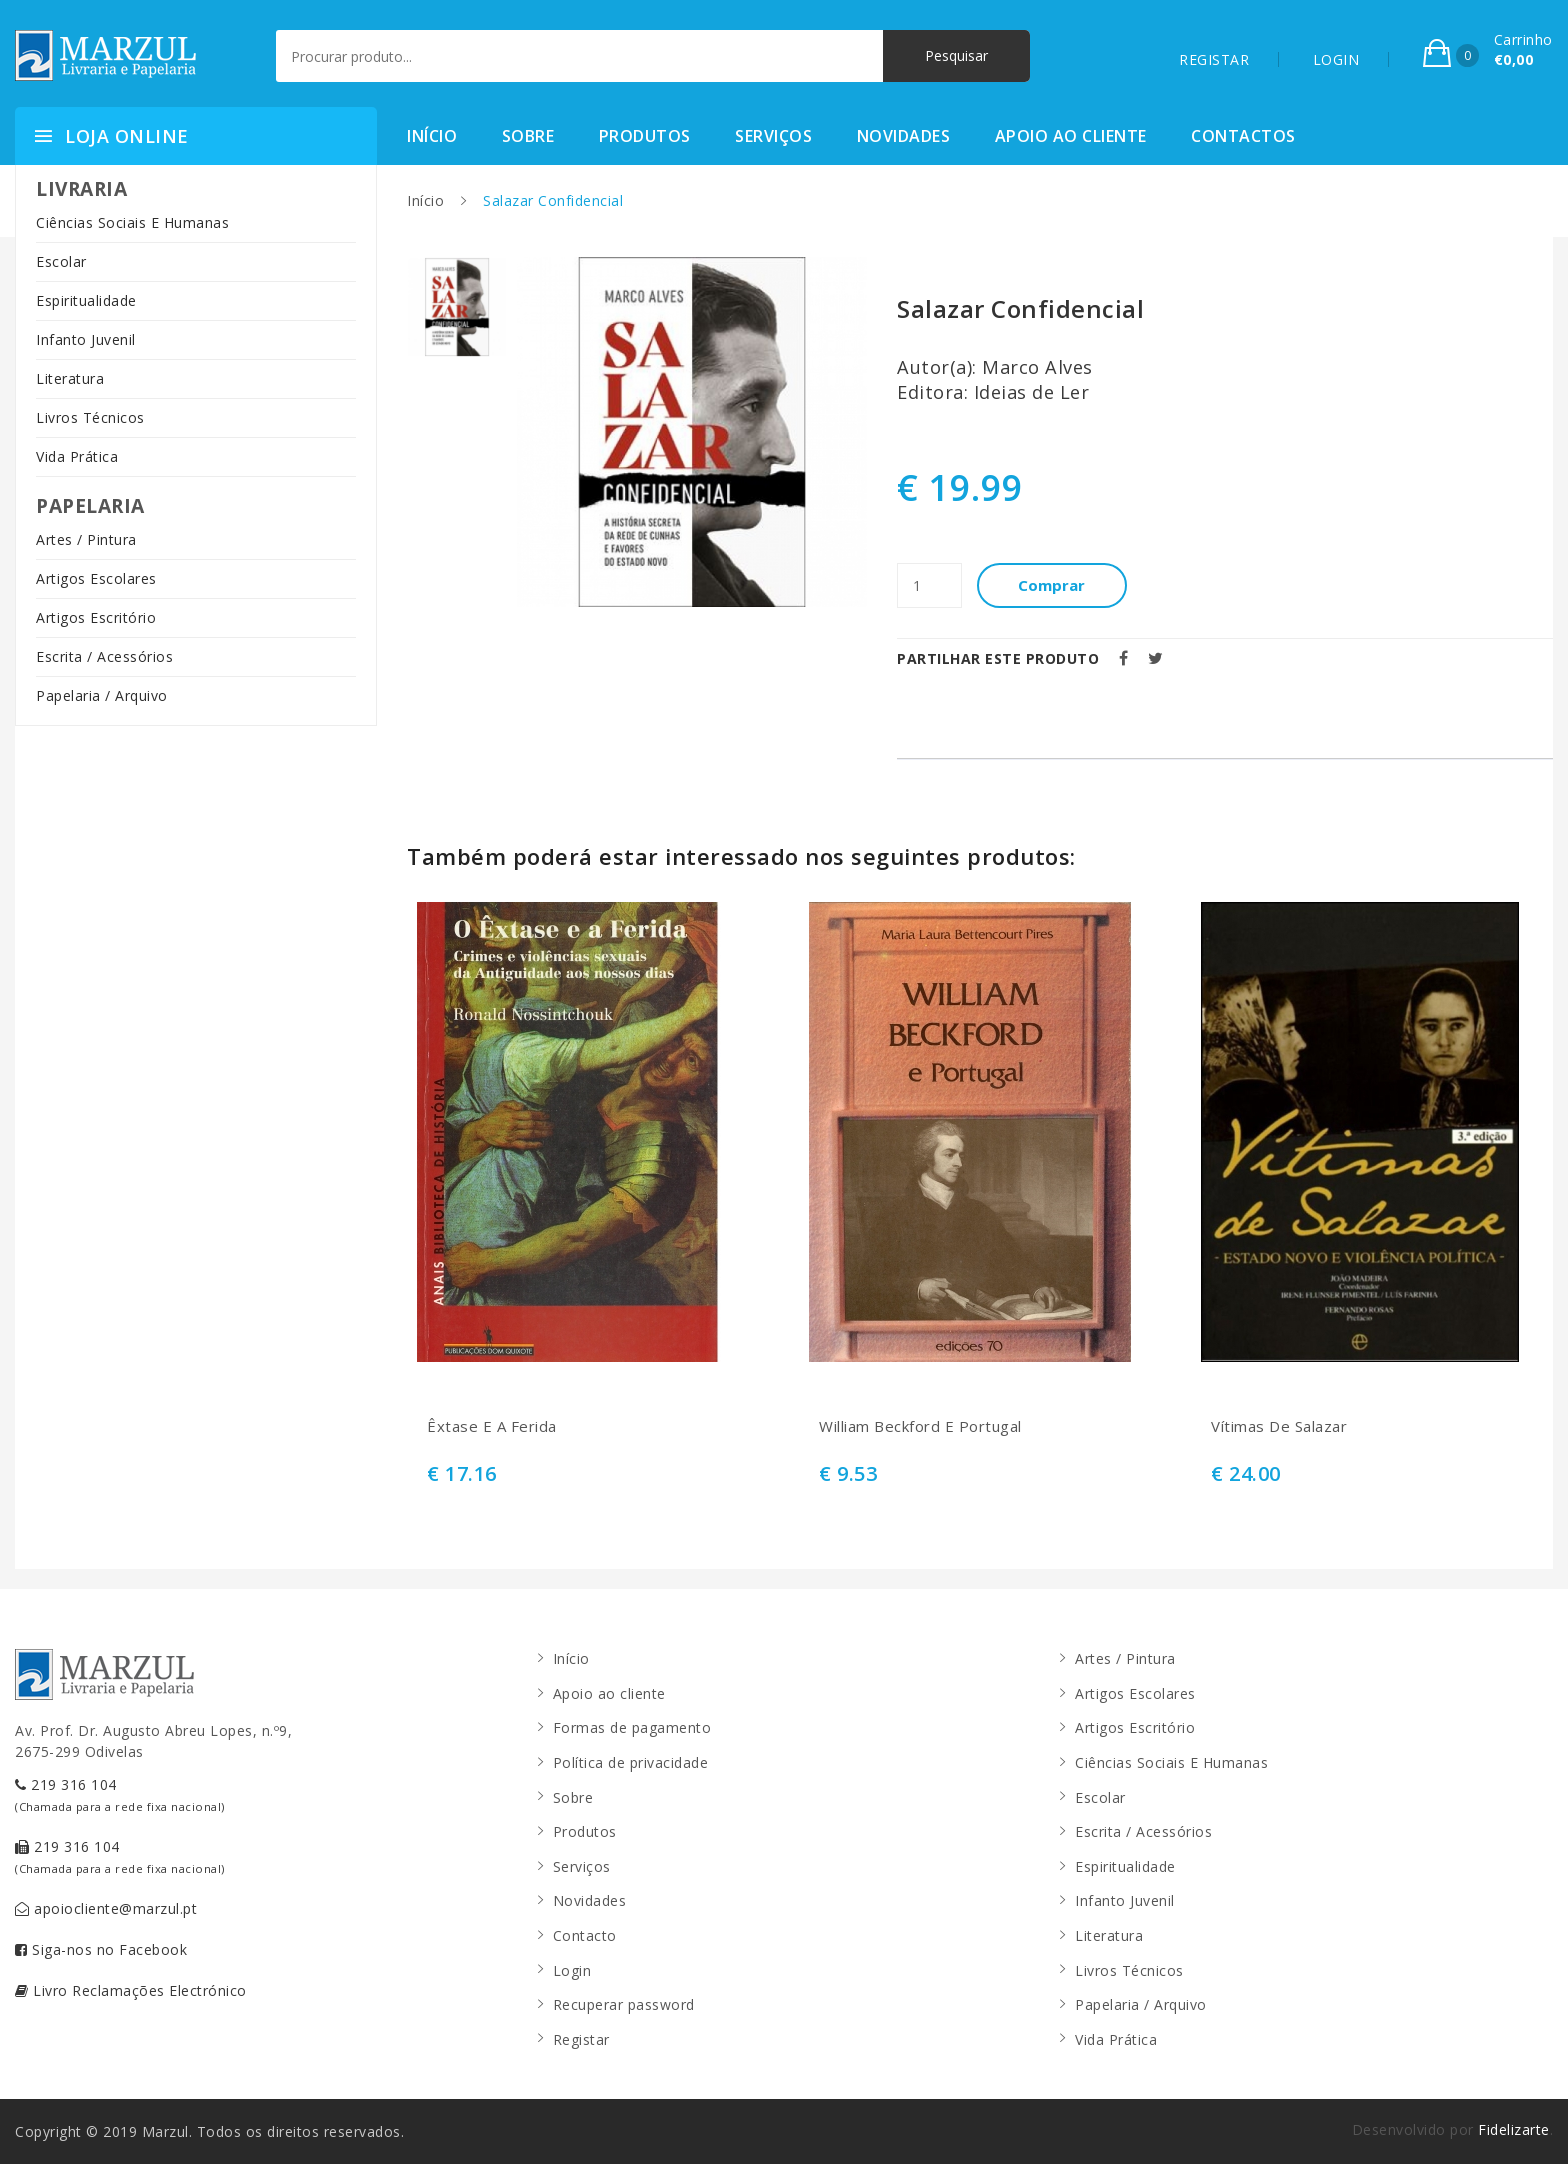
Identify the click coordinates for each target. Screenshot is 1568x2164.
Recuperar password (624, 2004)
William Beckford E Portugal (920, 1426)
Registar (581, 2039)
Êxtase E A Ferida (492, 1426)
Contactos (1243, 136)
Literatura (70, 378)
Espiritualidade (86, 300)
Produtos (645, 136)
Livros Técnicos (90, 417)
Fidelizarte (1514, 2129)
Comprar (1052, 585)
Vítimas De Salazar (1279, 1426)
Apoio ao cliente (1071, 136)
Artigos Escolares (96, 578)
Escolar (61, 261)
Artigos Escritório (96, 617)
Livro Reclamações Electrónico (131, 1990)
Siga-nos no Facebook (101, 1949)
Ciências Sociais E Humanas (132, 222)
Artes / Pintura (86, 539)
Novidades (904, 136)
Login (572, 1970)
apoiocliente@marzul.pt (106, 1908)
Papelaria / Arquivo (102, 695)
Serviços (773, 136)
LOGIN (1336, 59)
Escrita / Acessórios (104, 656)
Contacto (585, 1935)
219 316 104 (120, 1794)
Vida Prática (77, 456)
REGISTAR (1214, 59)
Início (432, 136)
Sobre (528, 136)
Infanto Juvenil (86, 339)
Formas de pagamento (632, 1727)
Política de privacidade (631, 1762)
